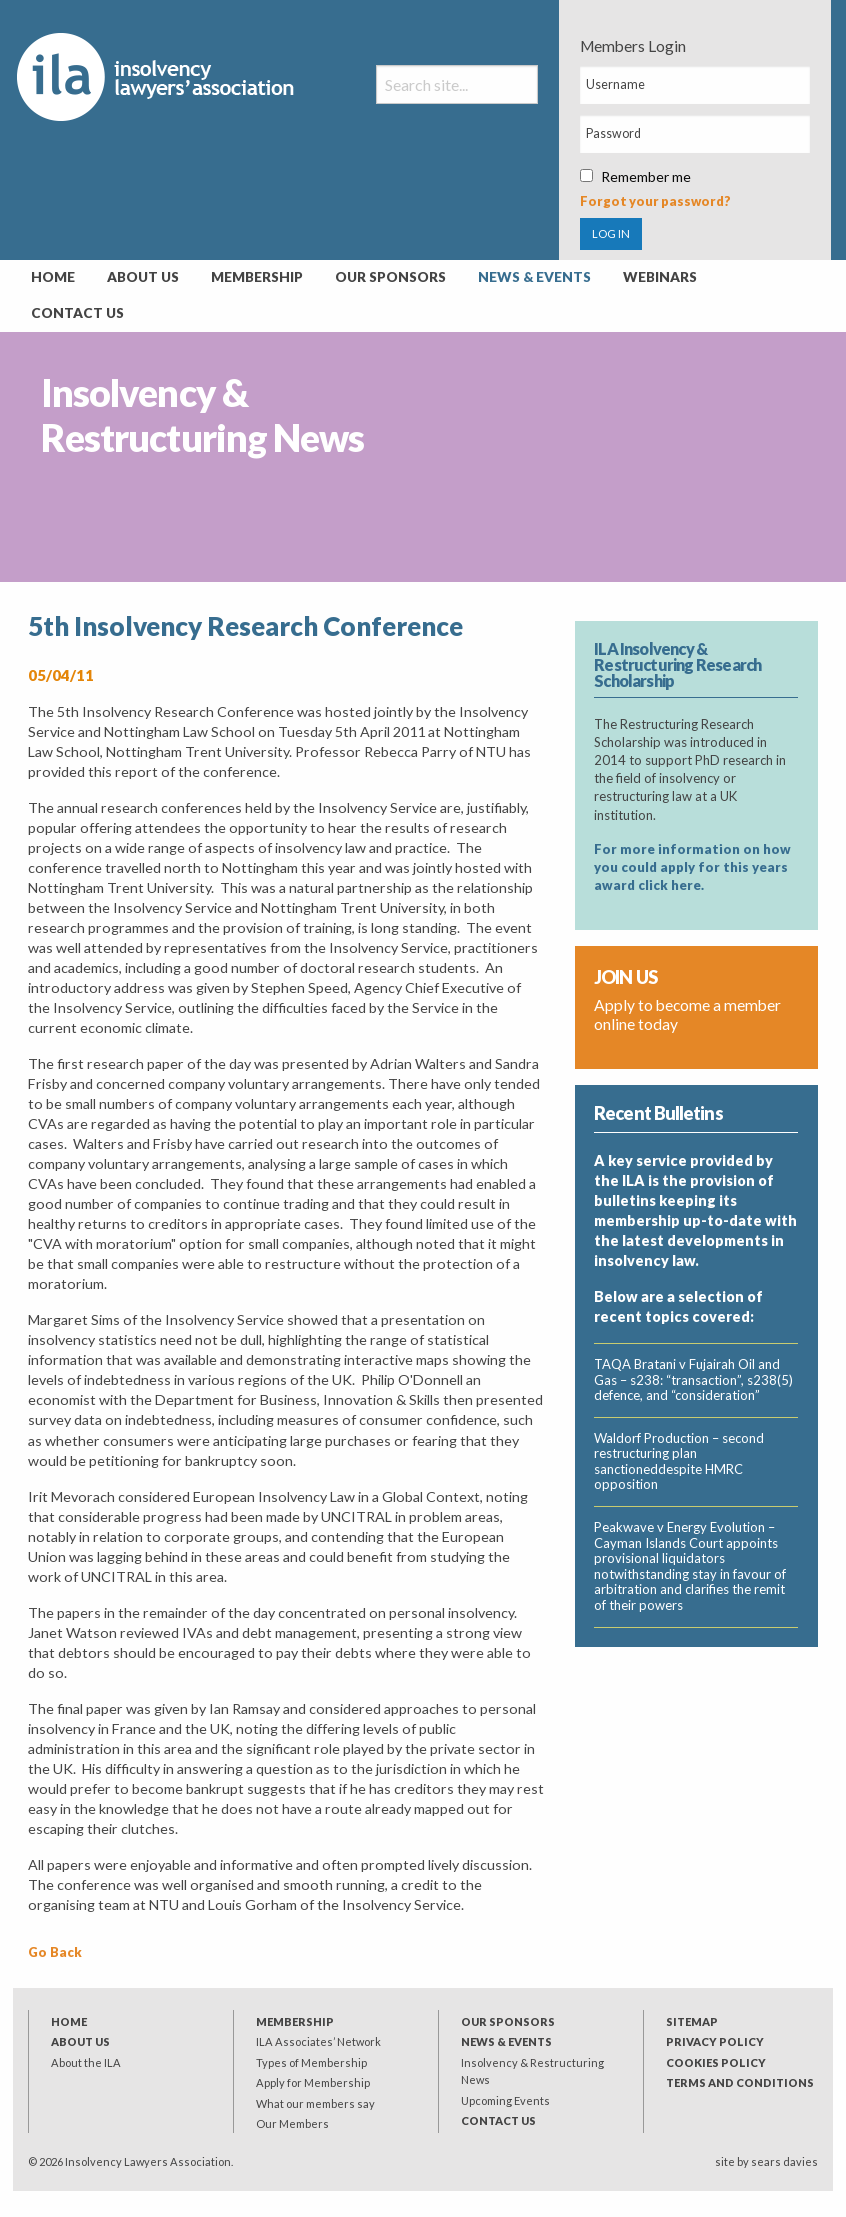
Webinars (660, 277)
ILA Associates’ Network (318, 2041)
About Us (143, 277)
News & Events (534, 277)
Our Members (292, 2123)
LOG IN (611, 233)
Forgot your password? (655, 201)
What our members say (315, 2103)
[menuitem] (53, 278)
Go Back (55, 1952)
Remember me (635, 176)
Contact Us (77, 313)
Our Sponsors (390, 277)
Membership (257, 277)
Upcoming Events (505, 2100)
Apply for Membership (313, 2082)
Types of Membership (311, 2062)
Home (53, 277)
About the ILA (86, 2062)
